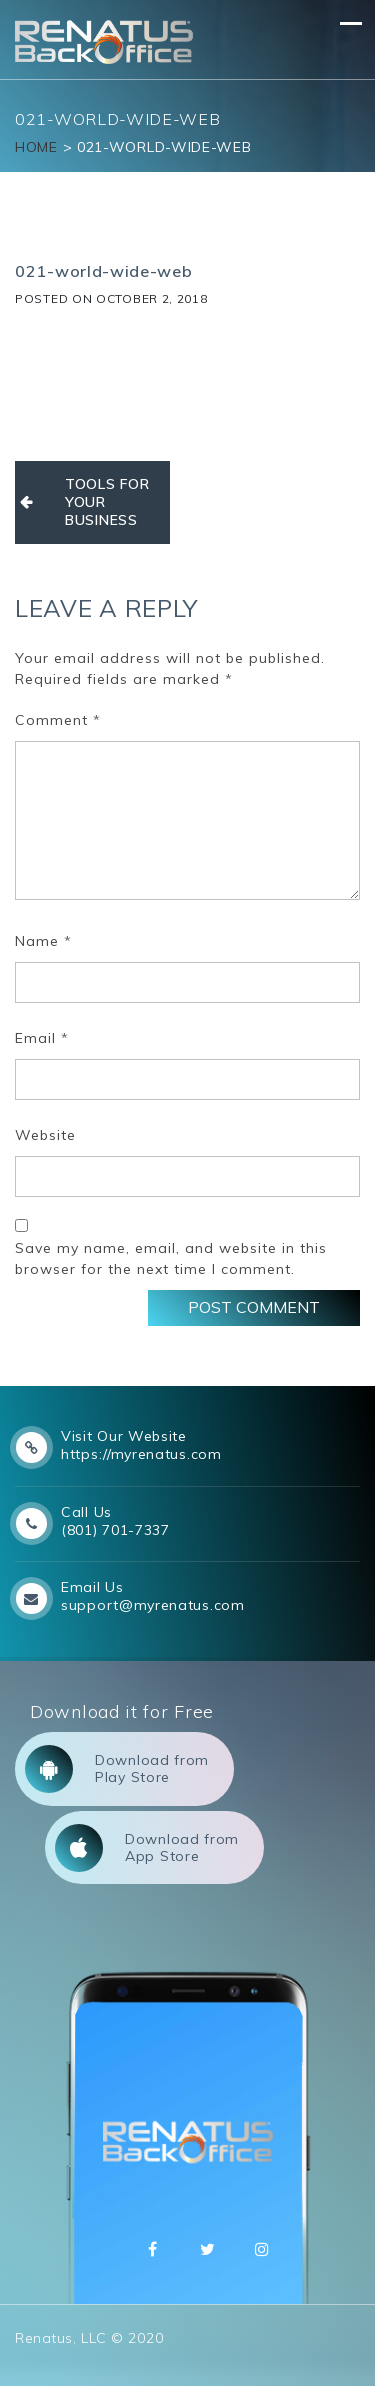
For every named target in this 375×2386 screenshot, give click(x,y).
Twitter (208, 2249)
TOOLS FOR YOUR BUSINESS (107, 502)
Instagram (262, 2249)
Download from (117, 1769)
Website (45, 1135)
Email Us (92, 1587)
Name (43, 941)
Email (42, 1038)
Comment (58, 720)
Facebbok (153, 2249)
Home (36, 147)
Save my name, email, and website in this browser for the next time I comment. (171, 1258)
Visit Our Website (124, 1436)
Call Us (86, 1512)
